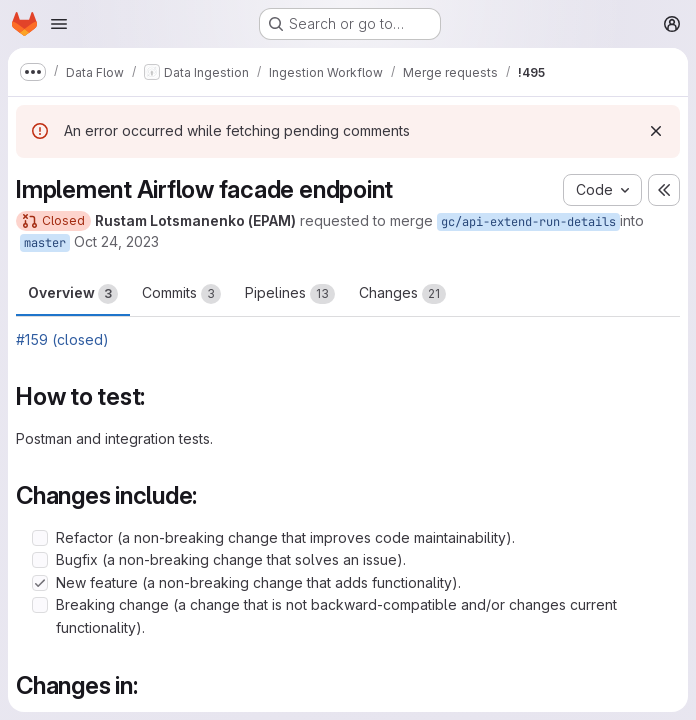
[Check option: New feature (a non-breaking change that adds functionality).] (40, 583)
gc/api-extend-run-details (528, 222)
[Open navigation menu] (59, 24)
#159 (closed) (62, 339)
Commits (181, 294)
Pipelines (290, 294)
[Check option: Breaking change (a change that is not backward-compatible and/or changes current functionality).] (40, 605)
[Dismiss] (656, 131)
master (45, 243)
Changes (402, 294)
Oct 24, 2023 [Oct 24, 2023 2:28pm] (116, 241)
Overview (73, 294)
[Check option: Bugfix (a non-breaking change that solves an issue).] (40, 560)
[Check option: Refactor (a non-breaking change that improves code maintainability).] (40, 538)
